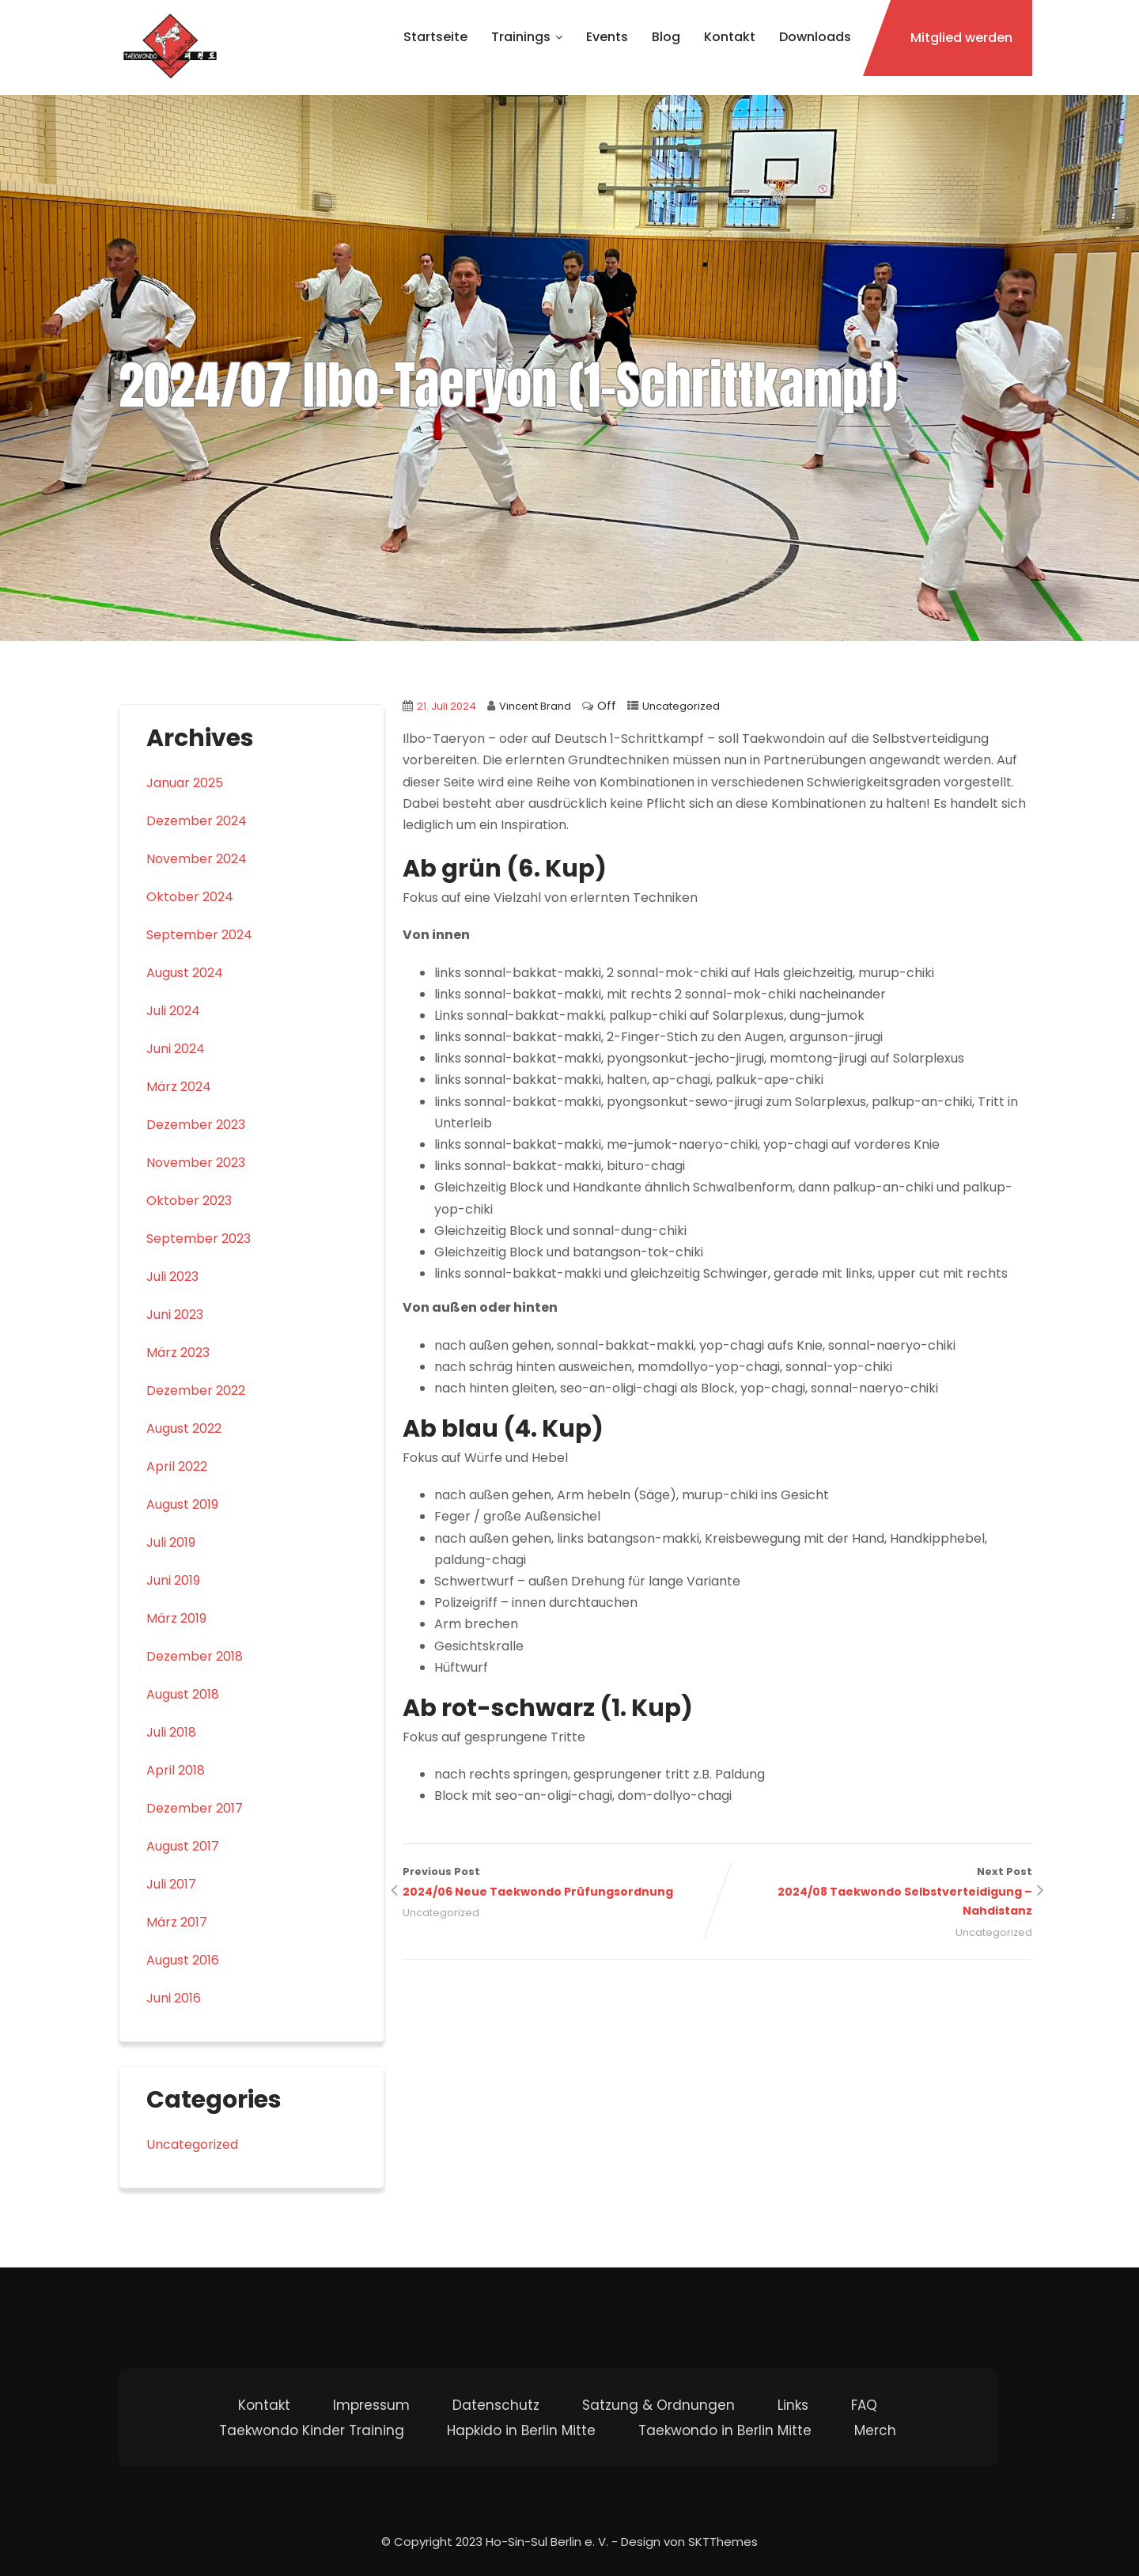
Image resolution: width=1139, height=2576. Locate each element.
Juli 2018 (171, 1732)
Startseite (435, 37)
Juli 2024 (173, 1011)
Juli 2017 (171, 1884)
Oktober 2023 (189, 1200)
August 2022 (183, 1428)
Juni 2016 (173, 1998)
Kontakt (729, 37)
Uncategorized (681, 706)
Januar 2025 (184, 783)
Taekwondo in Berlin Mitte (725, 2430)
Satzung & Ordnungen (658, 2405)
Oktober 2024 (189, 897)
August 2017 (182, 1846)
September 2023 (198, 1238)
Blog (666, 37)
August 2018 (182, 1694)
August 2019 (182, 1504)
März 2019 (176, 1618)
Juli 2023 (172, 1276)
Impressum (371, 2405)
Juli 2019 (170, 1542)
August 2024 (184, 973)
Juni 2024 (175, 1049)
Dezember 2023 (195, 1125)
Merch (875, 2430)
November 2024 (196, 859)
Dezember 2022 (195, 1390)
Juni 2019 (173, 1580)
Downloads (815, 37)
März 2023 (178, 1352)
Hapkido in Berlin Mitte (521, 2430)
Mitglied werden (961, 37)
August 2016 (182, 1960)
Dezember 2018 (194, 1656)
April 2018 (175, 1770)
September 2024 (199, 935)
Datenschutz (495, 2405)
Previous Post (560, 1883)
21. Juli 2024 (446, 706)
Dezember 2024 (196, 821)
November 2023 (195, 1163)
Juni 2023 (174, 1314)
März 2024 (178, 1087)
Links (793, 2405)
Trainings (526, 37)
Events (607, 37)
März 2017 (176, 1922)
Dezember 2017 (194, 1808)
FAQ (864, 2405)
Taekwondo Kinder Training (311, 2430)
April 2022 (176, 1466)
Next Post (874, 1893)
